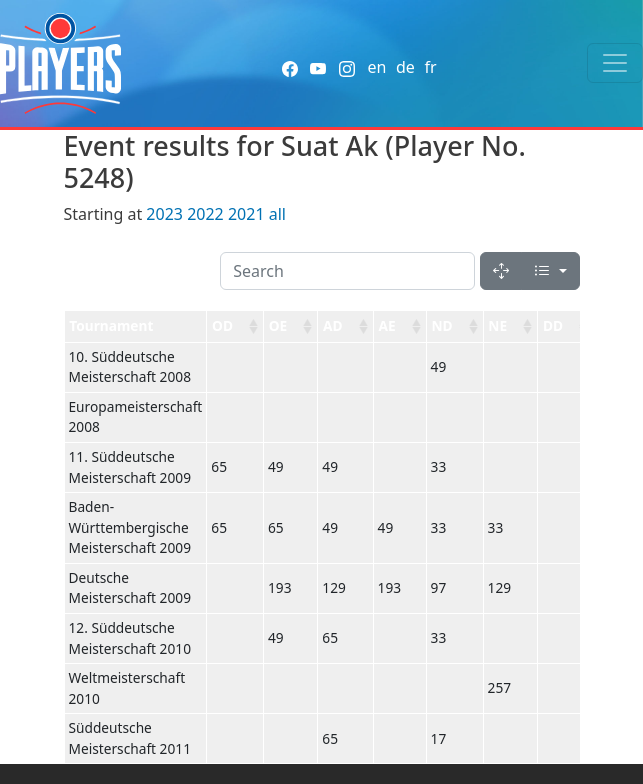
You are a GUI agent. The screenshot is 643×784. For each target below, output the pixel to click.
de (405, 67)
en (376, 67)
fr (430, 67)
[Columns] (550, 271)
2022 (205, 214)
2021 (246, 214)
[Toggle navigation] (615, 63)
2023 (164, 214)
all (277, 214)
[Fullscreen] (501, 271)
